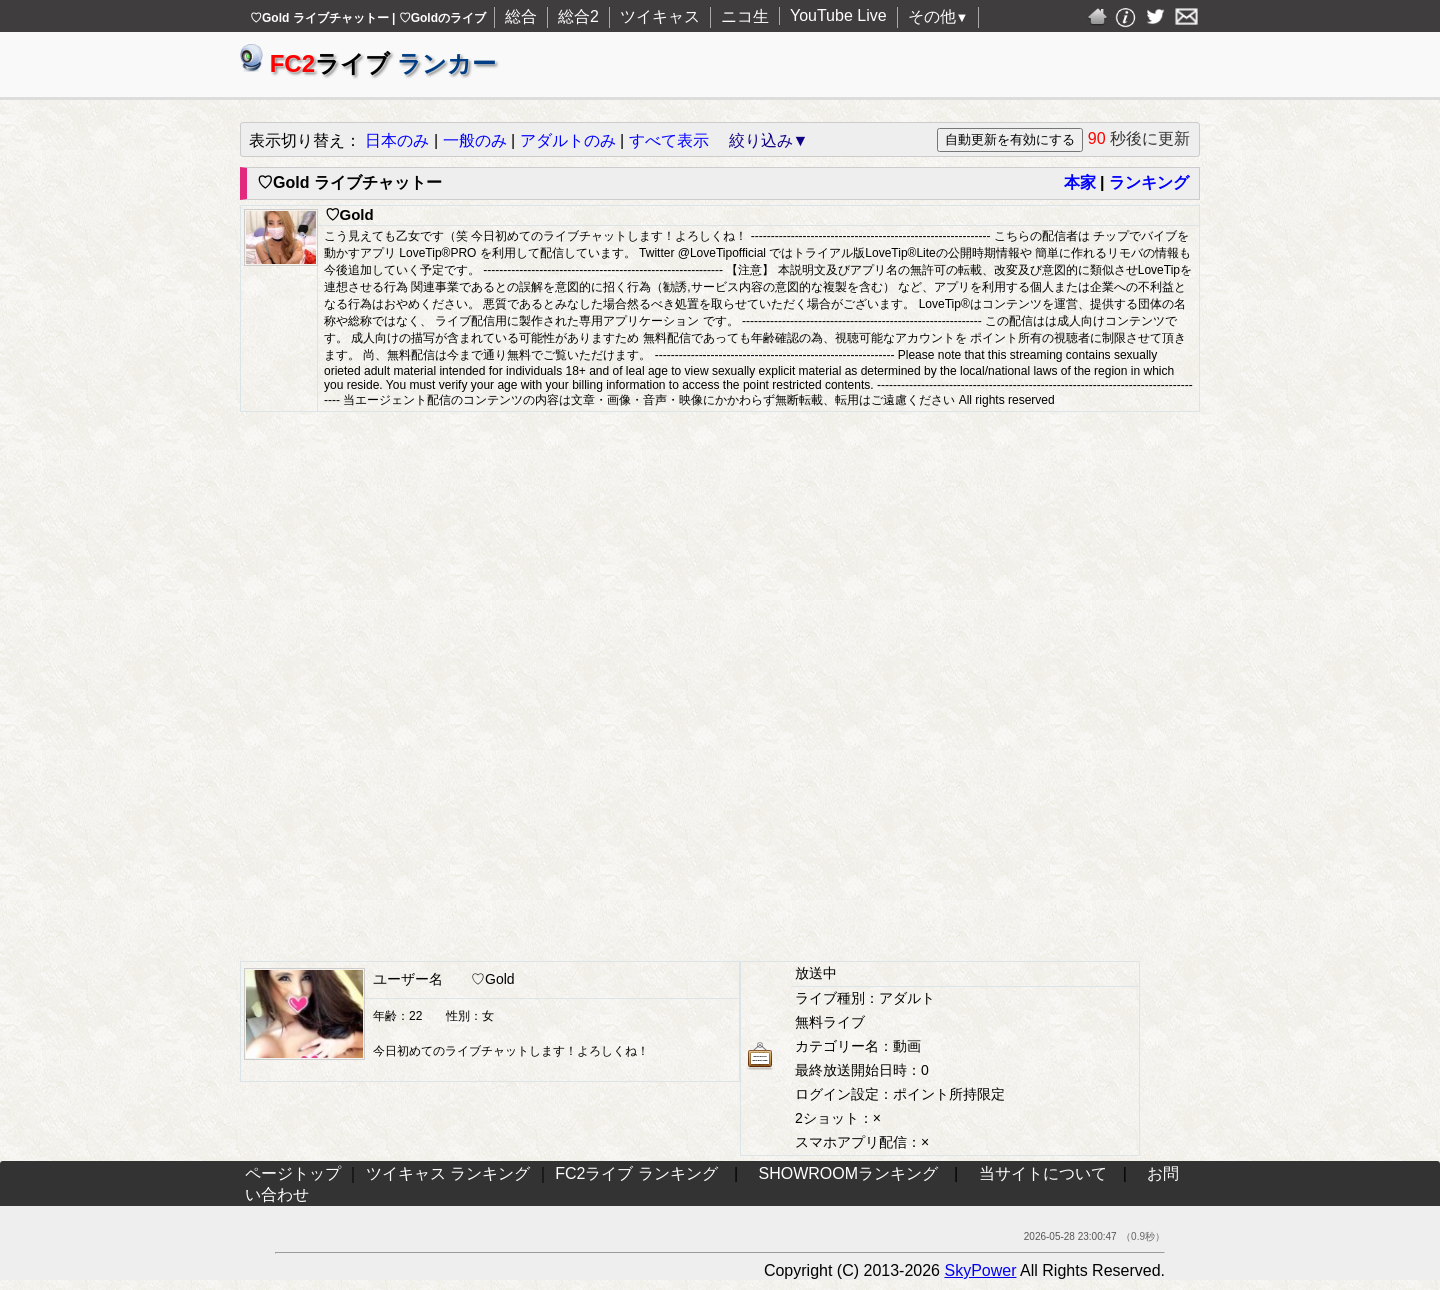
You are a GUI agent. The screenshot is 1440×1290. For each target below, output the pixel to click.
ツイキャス (660, 16)
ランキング (1149, 182)
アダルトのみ (568, 140)
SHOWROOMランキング (849, 1173)
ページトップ (293, 1173)
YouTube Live (838, 15)
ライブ (368, 63)
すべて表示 (669, 140)
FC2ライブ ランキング (636, 1173)
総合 (521, 16)
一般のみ (475, 140)
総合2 (578, 16)
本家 (1080, 182)
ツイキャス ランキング (448, 1173)
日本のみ (397, 140)
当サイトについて (1043, 1173)
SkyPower (980, 1270)
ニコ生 (745, 16)
